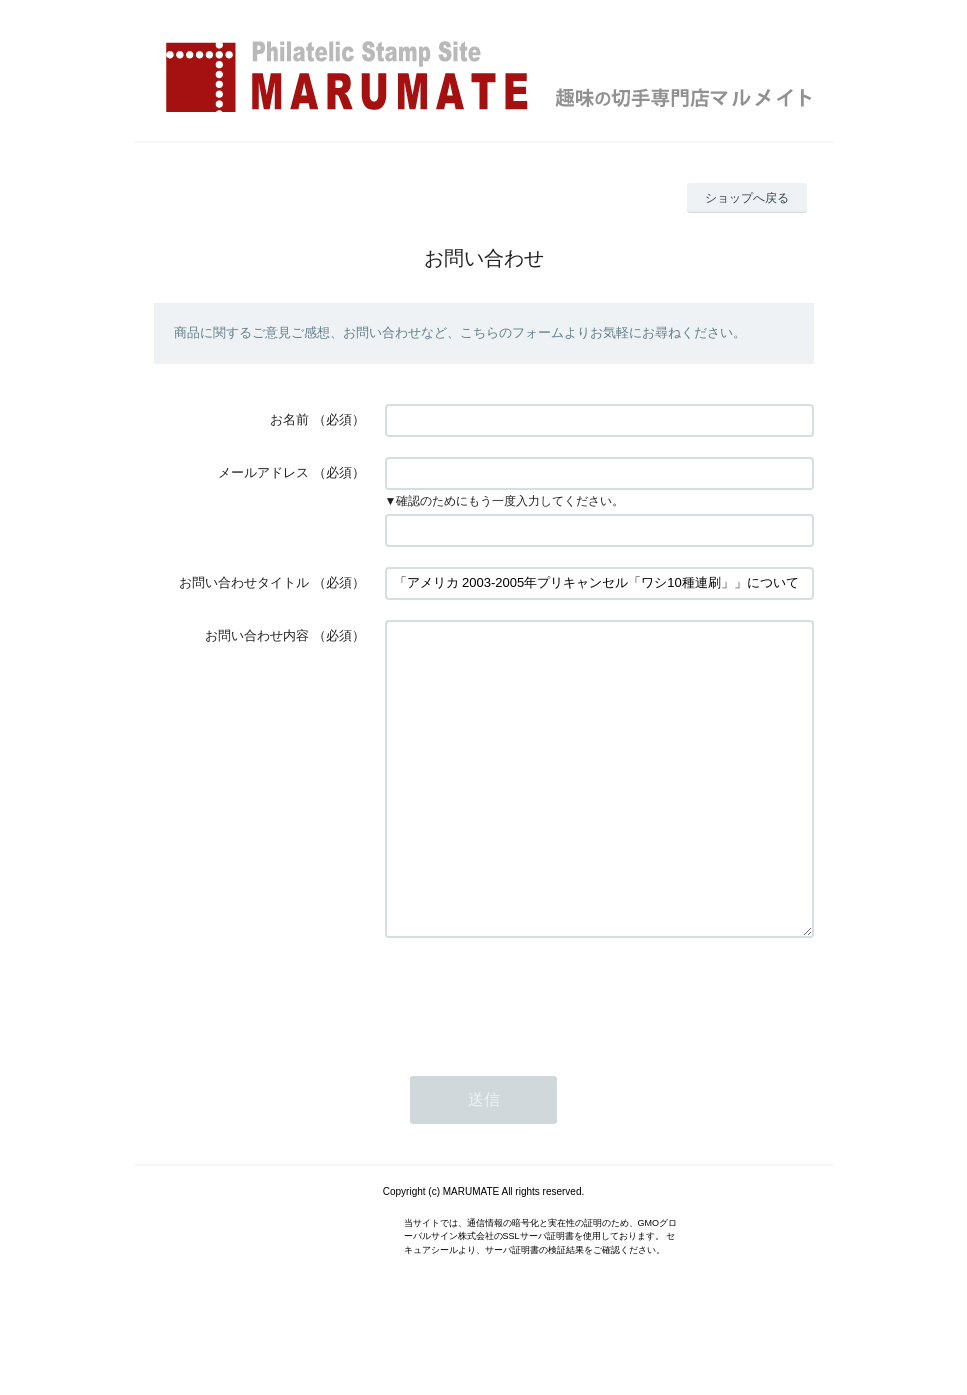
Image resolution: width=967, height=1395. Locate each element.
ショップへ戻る (747, 198)
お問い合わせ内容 (257, 635)
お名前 (289, 419)
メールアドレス (263, 472)
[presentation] (537, 1057)
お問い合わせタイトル (244, 582)
